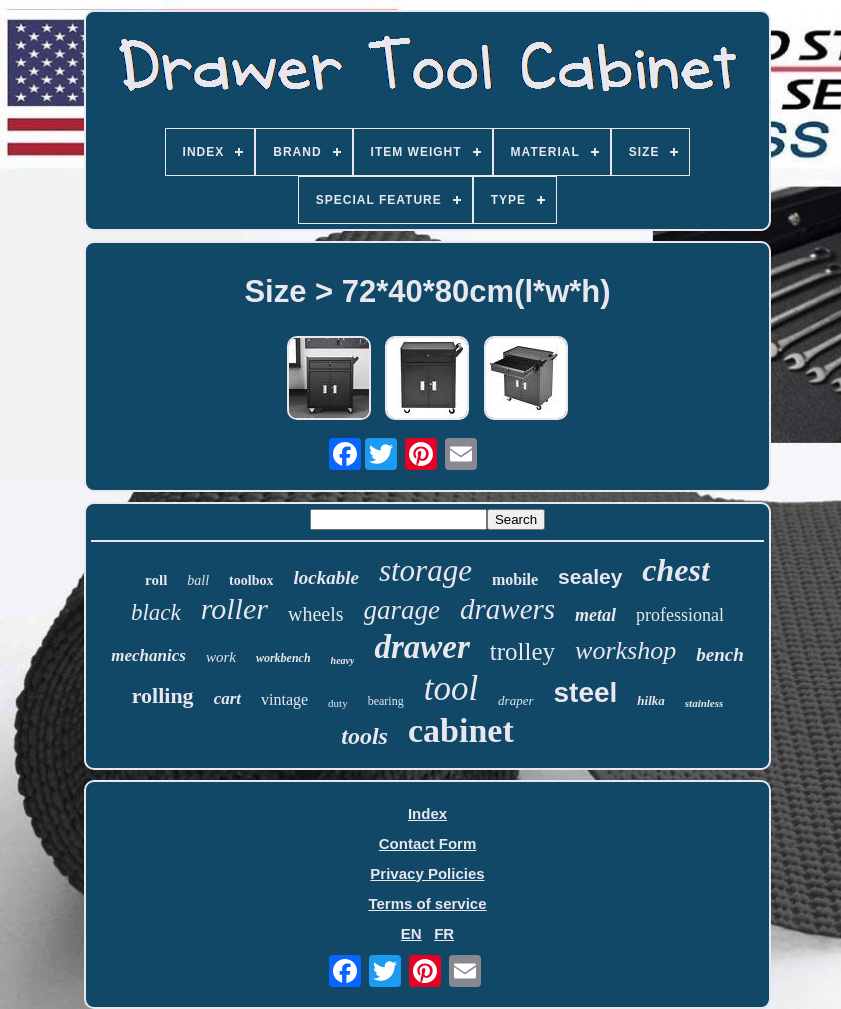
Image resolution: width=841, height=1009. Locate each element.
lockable (325, 577)
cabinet (461, 730)
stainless (704, 703)
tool (451, 688)
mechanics (148, 655)
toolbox (251, 580)
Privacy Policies (427, 873)
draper (515, 700)
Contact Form (428, 843)
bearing (386, 701)
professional (680, 615)
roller (234, 608)
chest (676, 570)
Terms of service (427, 903)
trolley (522, 651)
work (221, 657)
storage (425, 570)
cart (227, 698)
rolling (163, 695)
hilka (650, 700)
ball (198, 580)
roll (156, 580)
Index (427, 813)
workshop (625, 650)
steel (586, 692)
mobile (515, 579)
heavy (343, 660)
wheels (316, 614)
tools (364, 736)
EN (411, 933)
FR (444, 933)
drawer (421, 647)
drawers (507, 609)
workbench (283, 658)
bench (720, 654)
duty (338, 703)
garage (402, 610)
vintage (284, 699)
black (156, 612)
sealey (590, 576)
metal (595, 615)
